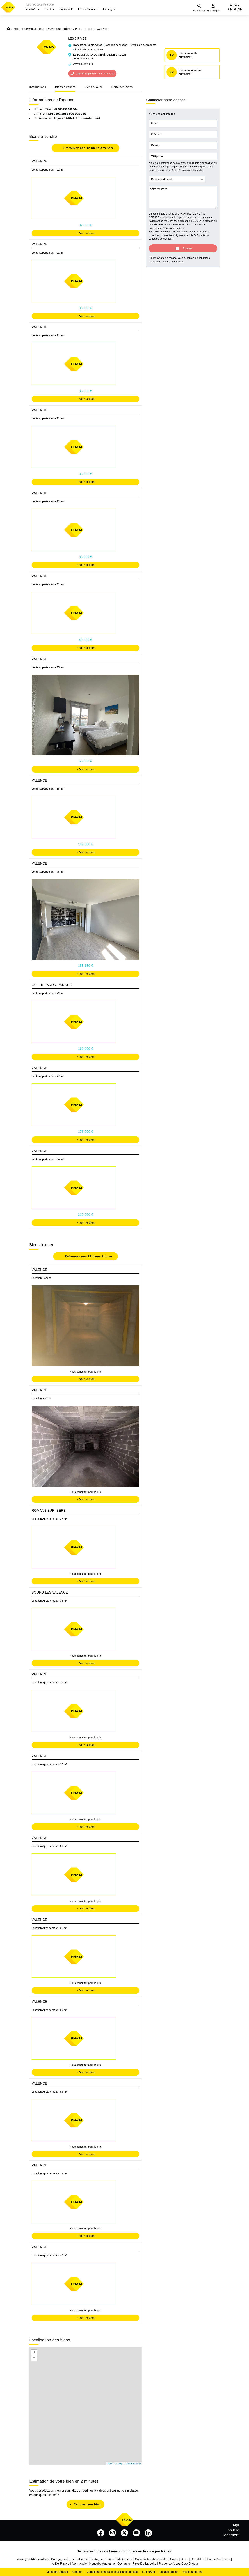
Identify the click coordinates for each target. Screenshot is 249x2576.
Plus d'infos (177, 261)
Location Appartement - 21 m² (49, 1682)
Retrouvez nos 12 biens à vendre (88, 148)
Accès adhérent (192, 2571)
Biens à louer (93, 87)
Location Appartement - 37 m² (49, 1518)
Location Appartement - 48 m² (49, 2255)
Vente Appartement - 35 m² (48, 667)
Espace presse (168, 2571)
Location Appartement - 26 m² (49, 1928)
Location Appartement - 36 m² (49, 1600)
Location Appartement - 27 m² (49, 1764)
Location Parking (41, 1278)
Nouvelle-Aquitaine (102, 2563)
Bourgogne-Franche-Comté (69, 2559)
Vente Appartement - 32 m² (48, 584)
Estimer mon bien (87, 2504)
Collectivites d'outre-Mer (151, 2559)
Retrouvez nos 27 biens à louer (88, 1256)
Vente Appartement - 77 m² (48, 1076)
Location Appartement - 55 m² (49, 2009)
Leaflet (110, 2463)
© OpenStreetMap (132, 2463)
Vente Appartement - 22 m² (48, 418)
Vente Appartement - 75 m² (48, 871)
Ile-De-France (60, 2563)
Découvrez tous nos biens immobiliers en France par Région (124, 2551)
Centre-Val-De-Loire (118, 2559)
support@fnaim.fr (174, 228)
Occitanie (123, 2563)
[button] (32, 9)
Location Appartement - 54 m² (49, 2091)
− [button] (34, 2358)
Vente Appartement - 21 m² (48, 169)
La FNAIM (148, 2571)
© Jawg (118, 2463)
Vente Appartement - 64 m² (48, 1159)
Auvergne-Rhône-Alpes (33, 2559)
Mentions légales (57, 2571)
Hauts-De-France (218, 2559)
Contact (77, 2571)
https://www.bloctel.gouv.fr (187, 170)
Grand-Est (197, 2559)
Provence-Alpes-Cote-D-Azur (178, 2563)
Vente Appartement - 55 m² (48, 788)
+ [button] (34, 2352)
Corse (174, 2559)
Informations (37, 87)
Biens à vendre (65, 87)
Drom (184, 2559)
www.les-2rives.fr (83, 63)
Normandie (79, 2563)
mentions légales (173, 235)
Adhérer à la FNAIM (235, 7)
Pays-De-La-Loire (144, 2563)
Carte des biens (122, 87)
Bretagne (96, 2559)
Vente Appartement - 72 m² (48, 993)
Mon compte (213, 10)
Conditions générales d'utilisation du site (112, 2571)
